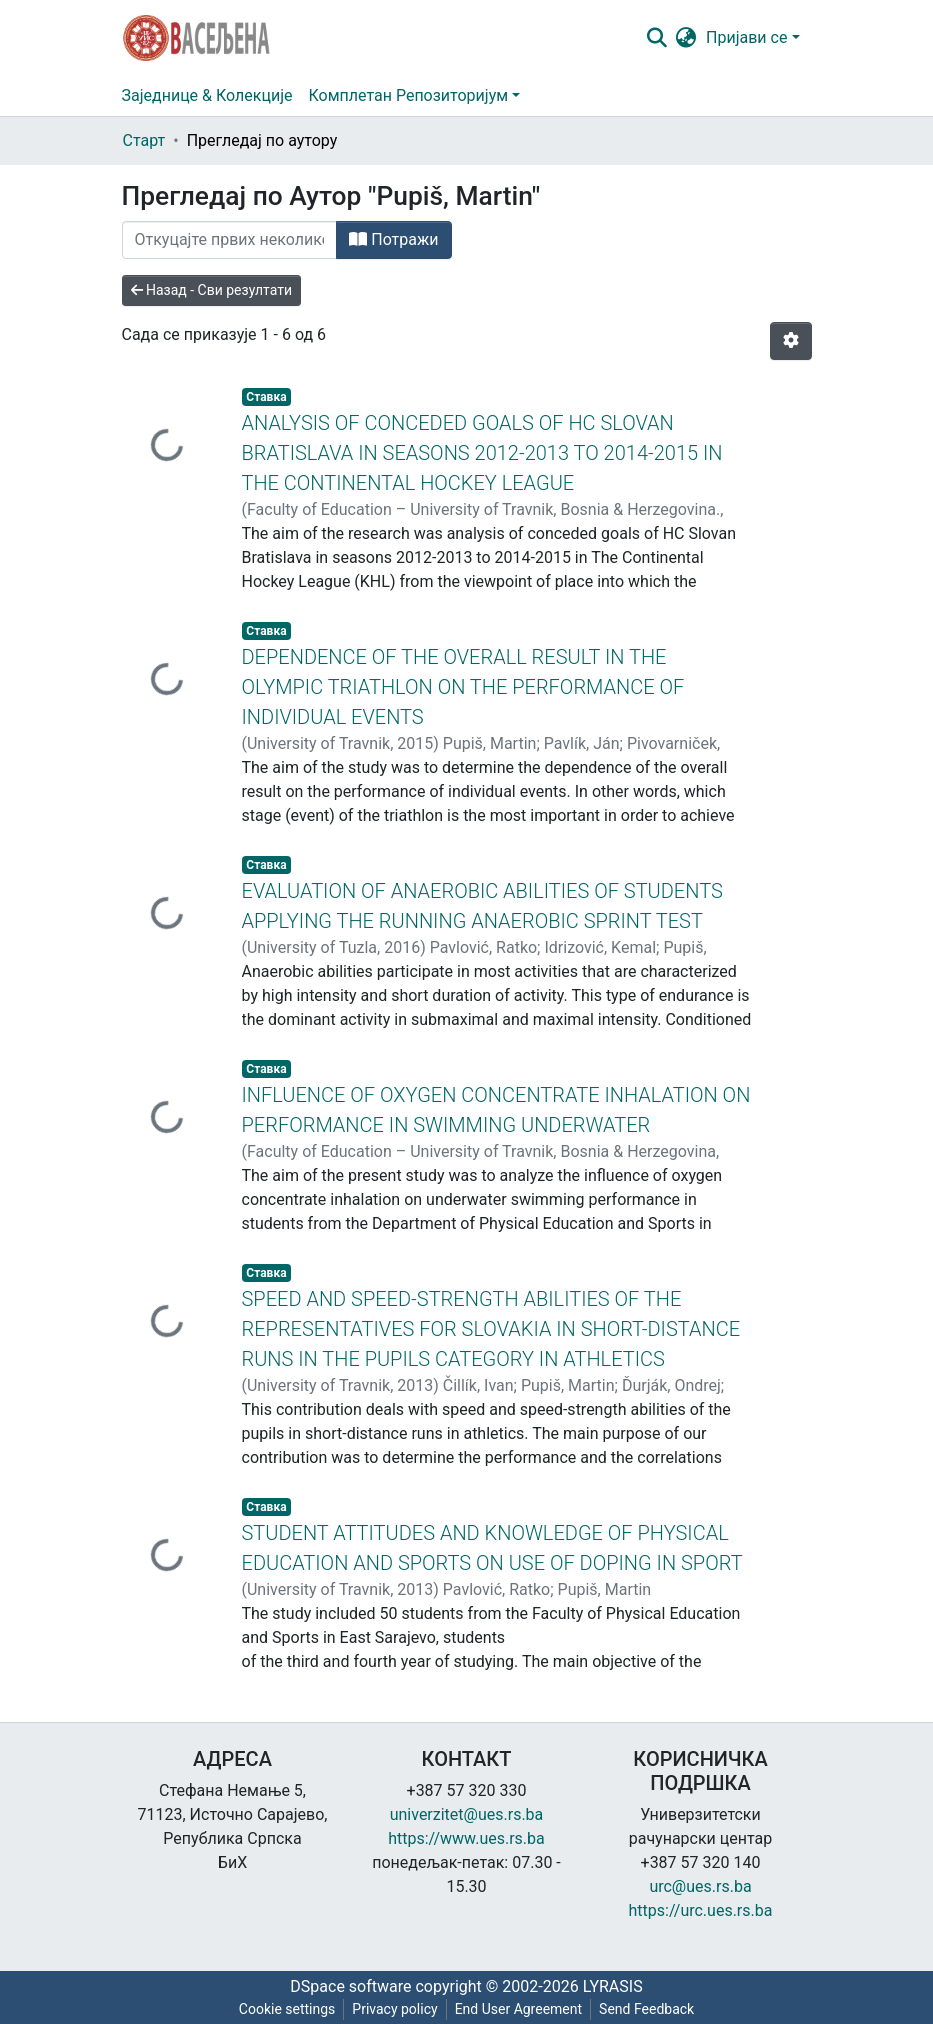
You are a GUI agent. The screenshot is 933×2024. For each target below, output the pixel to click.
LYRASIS (613, 1986)
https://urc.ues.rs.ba (701, 1910)
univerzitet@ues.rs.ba (467, 1814)
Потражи (393, 239)
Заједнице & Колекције (207, 95)
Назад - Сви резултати (212, 290)
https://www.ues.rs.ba (466, 1838)
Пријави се (746, 37)
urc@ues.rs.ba (700, 1886)
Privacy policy (394, 2009)
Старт (144, 140)
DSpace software (350, 1986)
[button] (685, 38)
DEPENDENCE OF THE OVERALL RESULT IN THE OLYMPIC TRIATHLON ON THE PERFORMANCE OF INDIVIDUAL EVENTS (463, 687)
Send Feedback (646, 2009)
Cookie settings (287, 2009)
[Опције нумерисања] (791, 341)
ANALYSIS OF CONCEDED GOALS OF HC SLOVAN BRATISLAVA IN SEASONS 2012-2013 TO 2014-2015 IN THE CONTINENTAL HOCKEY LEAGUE (482, 453)
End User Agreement (518, 2009)
